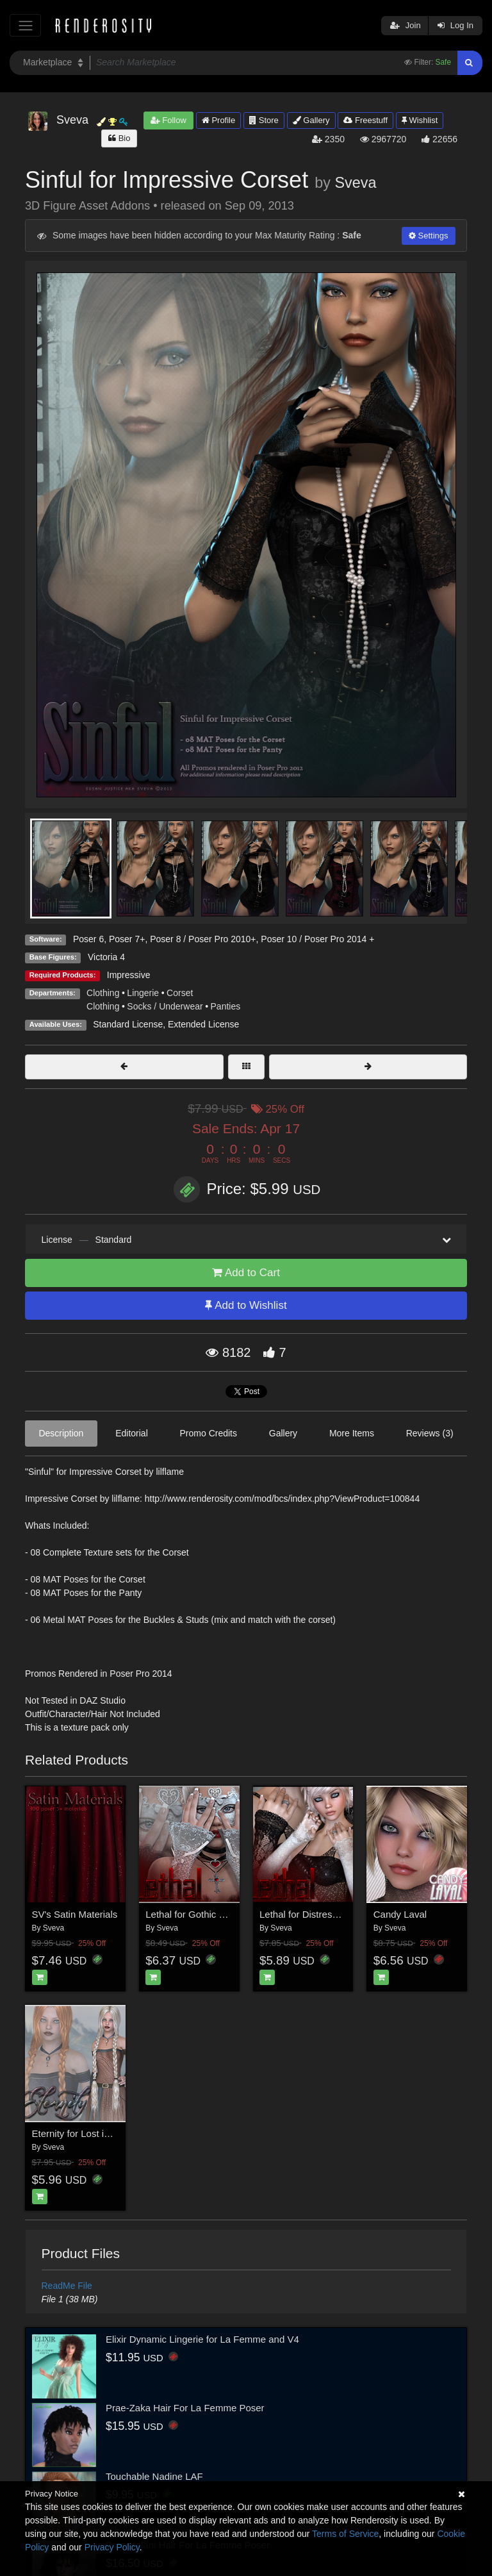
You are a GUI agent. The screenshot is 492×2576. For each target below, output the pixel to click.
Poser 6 (88, 939)
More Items (351, 1433)
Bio (119, 138)
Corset (180, 993)
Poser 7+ (127, 939)
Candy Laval (400, 1914)
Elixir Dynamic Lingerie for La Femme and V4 (202, 2339)
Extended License (203, 1024)
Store (264, 120)
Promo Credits (208, 1433)
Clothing (102, 993)
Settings (428, 235)
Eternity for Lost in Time (82, 2133)
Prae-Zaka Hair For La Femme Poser (185, 2407)
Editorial (131, 1433)
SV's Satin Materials (75, 1914)
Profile (218, 120)
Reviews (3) (430, 1433)
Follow (168, 120)
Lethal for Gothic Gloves (197, 1914)
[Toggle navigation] (25, 25)
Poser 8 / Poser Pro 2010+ (203, 939)
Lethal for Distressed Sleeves (321, 1914)
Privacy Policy (112, 2547)
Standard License (128, 1024)
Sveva (355, 182)
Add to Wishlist (245, 1305)
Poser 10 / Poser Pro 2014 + (317, 939)
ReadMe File (67, 2286)
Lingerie (143, 993)
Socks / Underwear (164, 1006)
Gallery (311, 120)
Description (60, 1433)
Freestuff (365, 120)
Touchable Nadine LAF (154, 2476)
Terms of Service (345, 2534)
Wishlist (420, 120)
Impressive (129, 975)
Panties (226, 1006)
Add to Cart (246, 1273)
